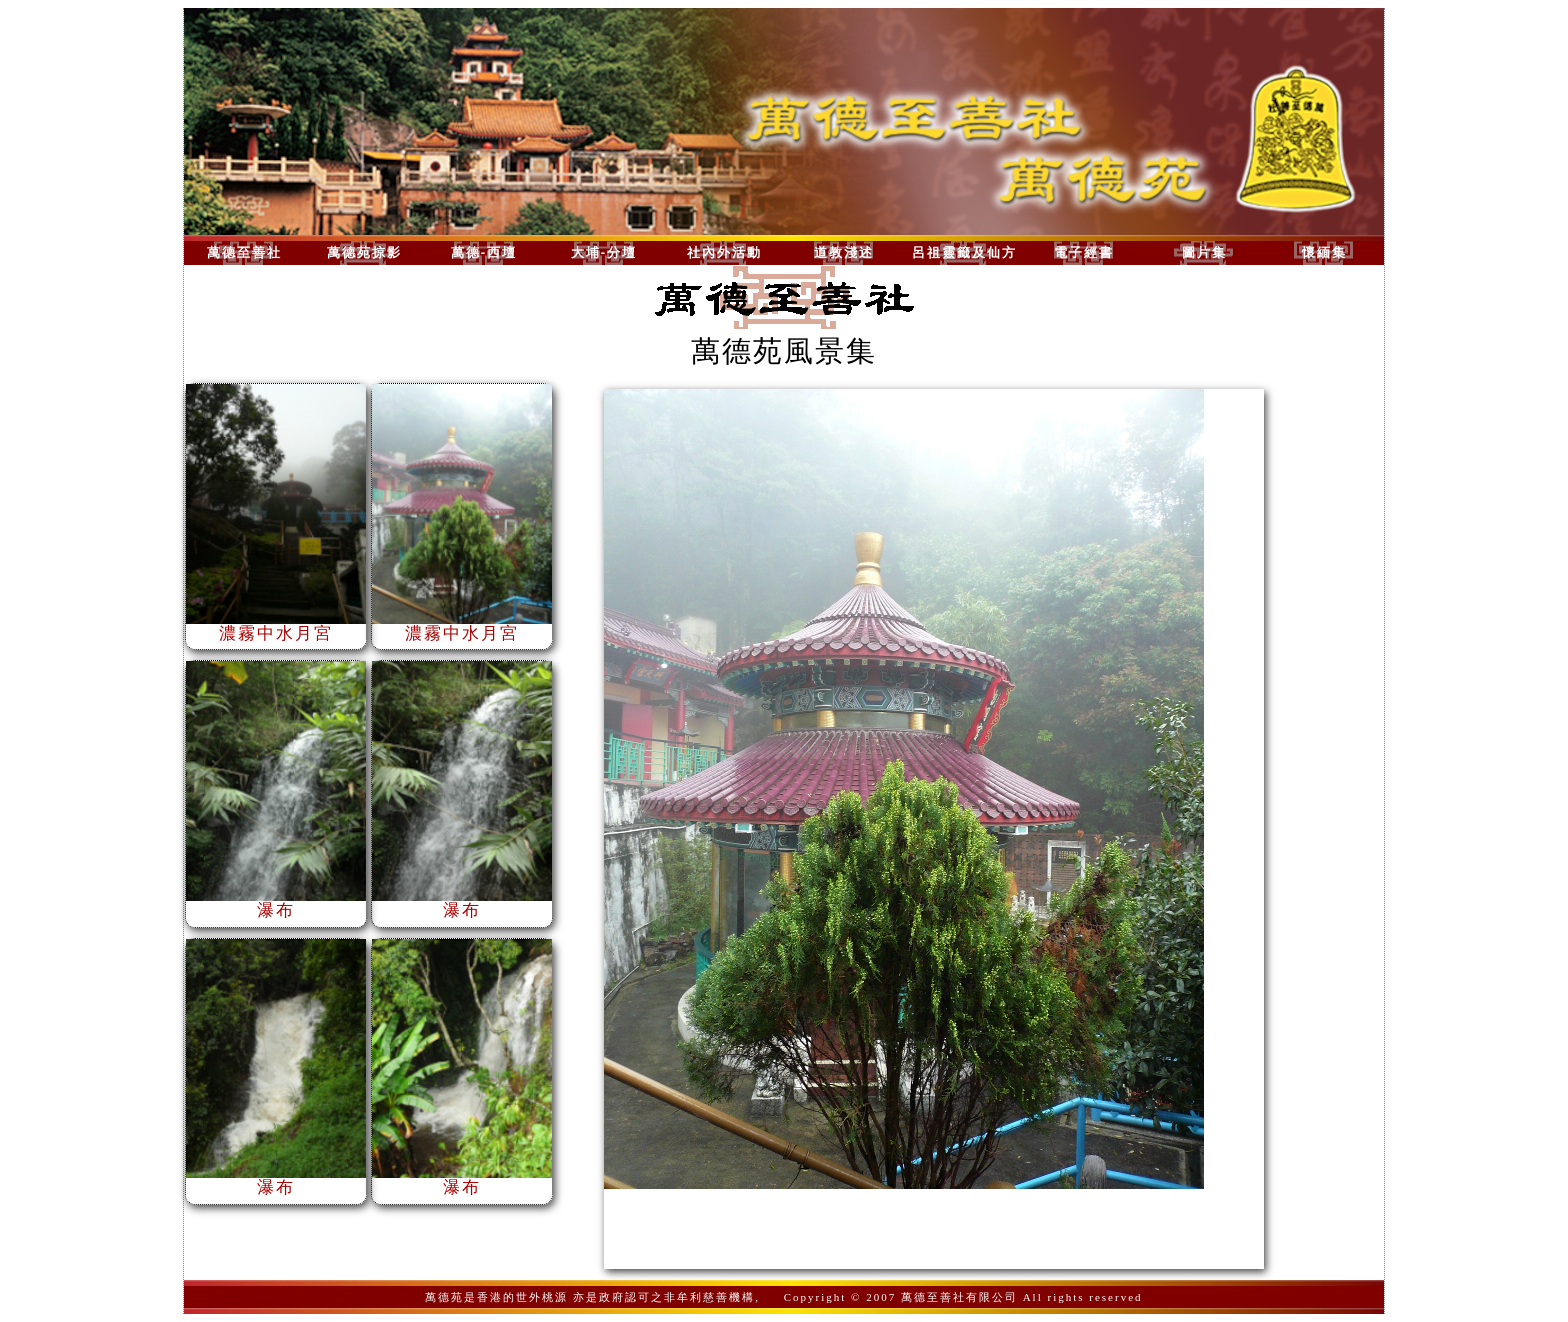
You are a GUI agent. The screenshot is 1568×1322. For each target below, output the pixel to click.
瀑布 (276, 903)
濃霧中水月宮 (276, 626)
